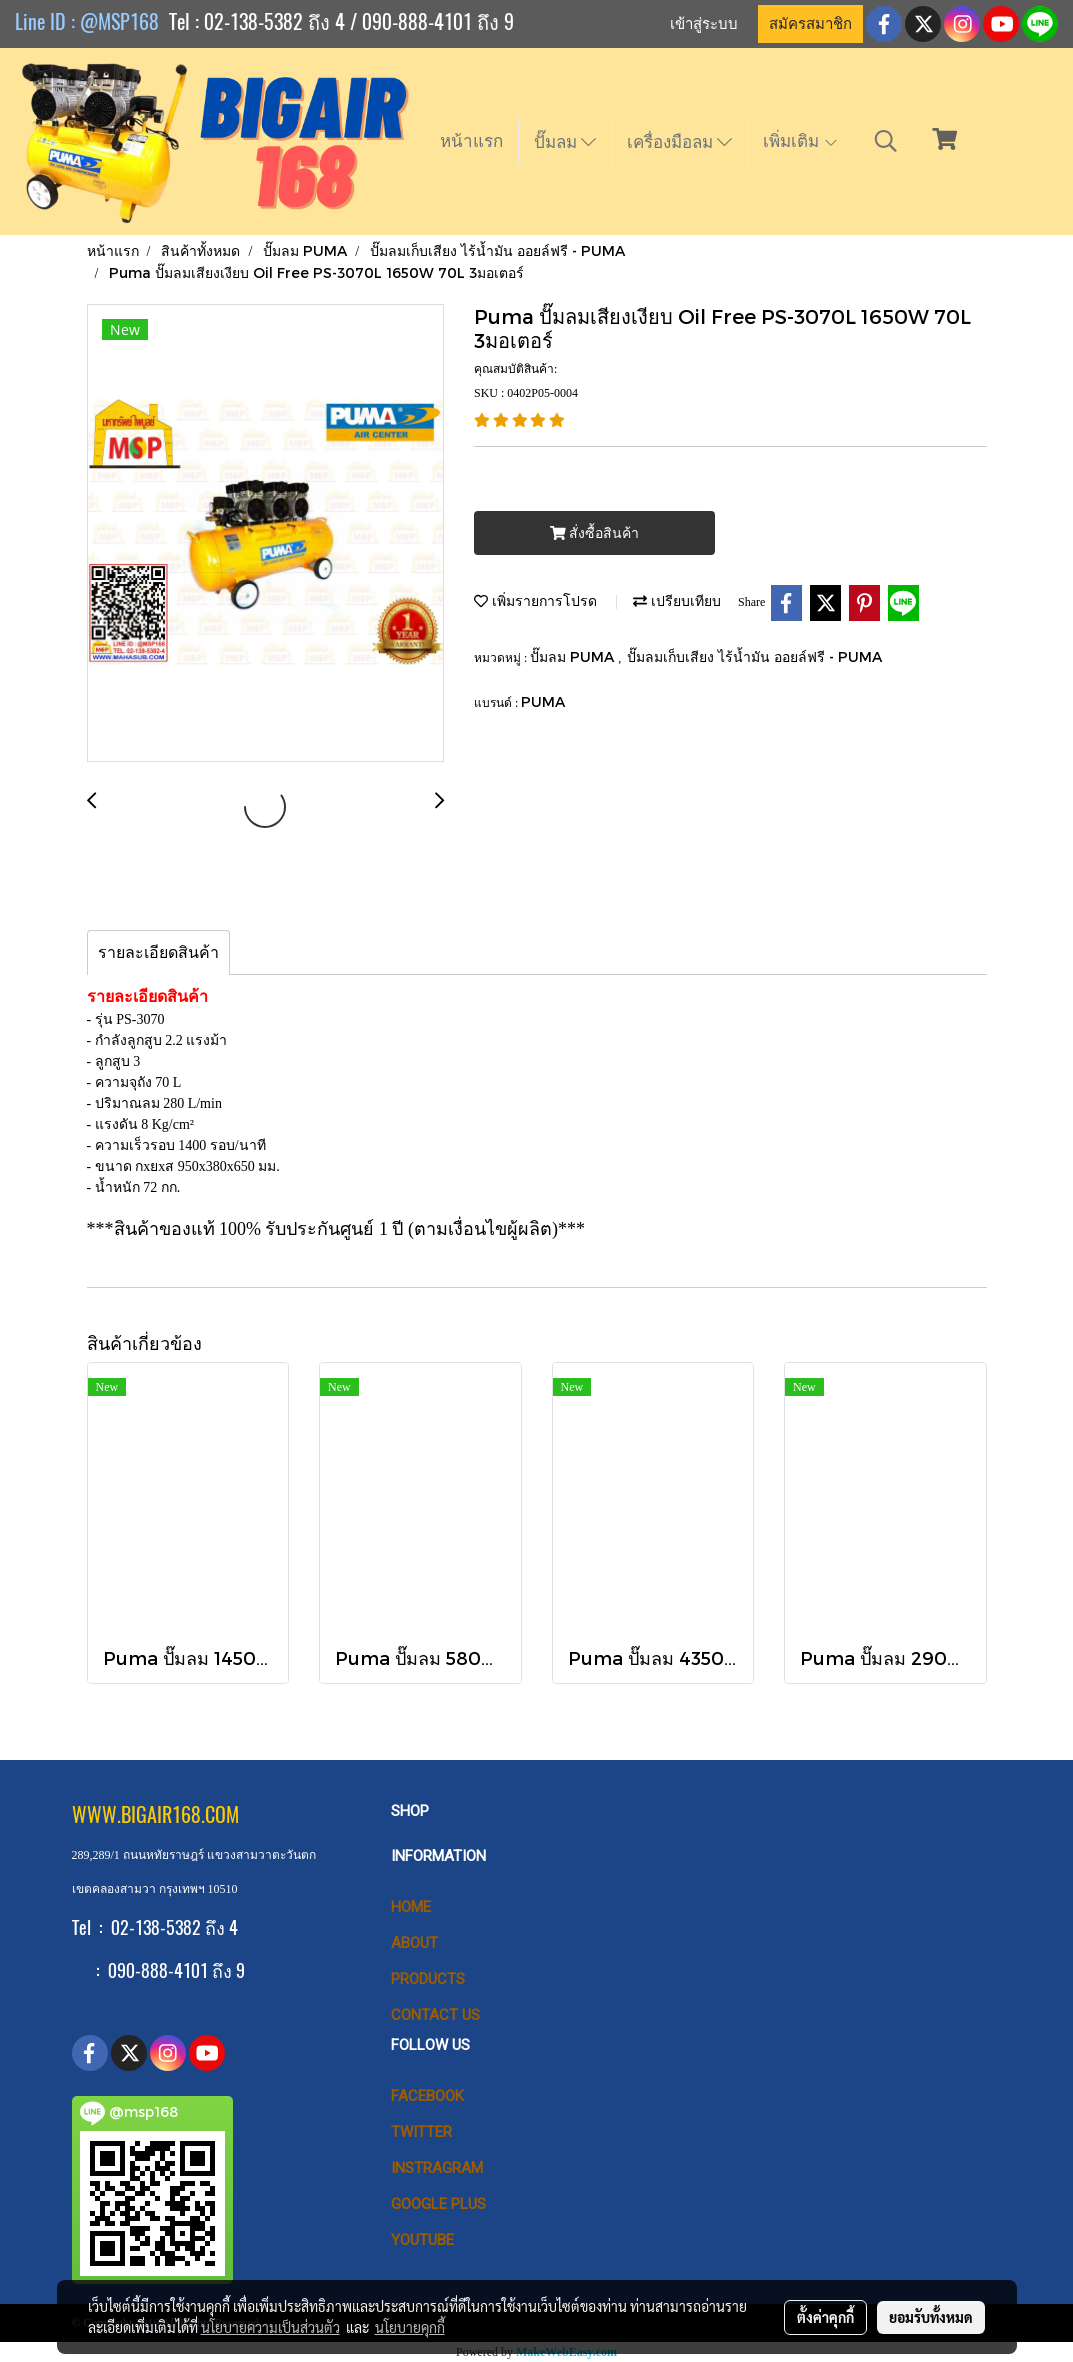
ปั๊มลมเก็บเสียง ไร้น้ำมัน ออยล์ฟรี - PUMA (754, 656)
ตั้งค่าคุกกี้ (825, 2317)
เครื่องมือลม (679, 142)
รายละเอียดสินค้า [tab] (158, 952)
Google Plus (438, 2204)
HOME (411, 1907)
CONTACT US (435, 2015)
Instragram (437, 2168)
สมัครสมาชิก (810, 24)
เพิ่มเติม (801, 141)
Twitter (421, 2132)
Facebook (427, 2096)
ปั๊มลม (565, 142)
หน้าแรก (471, 141)
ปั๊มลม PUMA (574, 656)
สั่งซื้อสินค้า (594, 533)
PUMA (543, 701)
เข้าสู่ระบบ (704, 24)
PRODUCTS (428, 1979)
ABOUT (414, 1943)
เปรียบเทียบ (677, 600)
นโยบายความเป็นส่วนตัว (270, 2327)
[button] (886, 141)
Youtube (422, 2240)
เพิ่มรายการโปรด (535, 600)
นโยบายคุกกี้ (410, 2327)
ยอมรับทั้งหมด (931, 2317)
